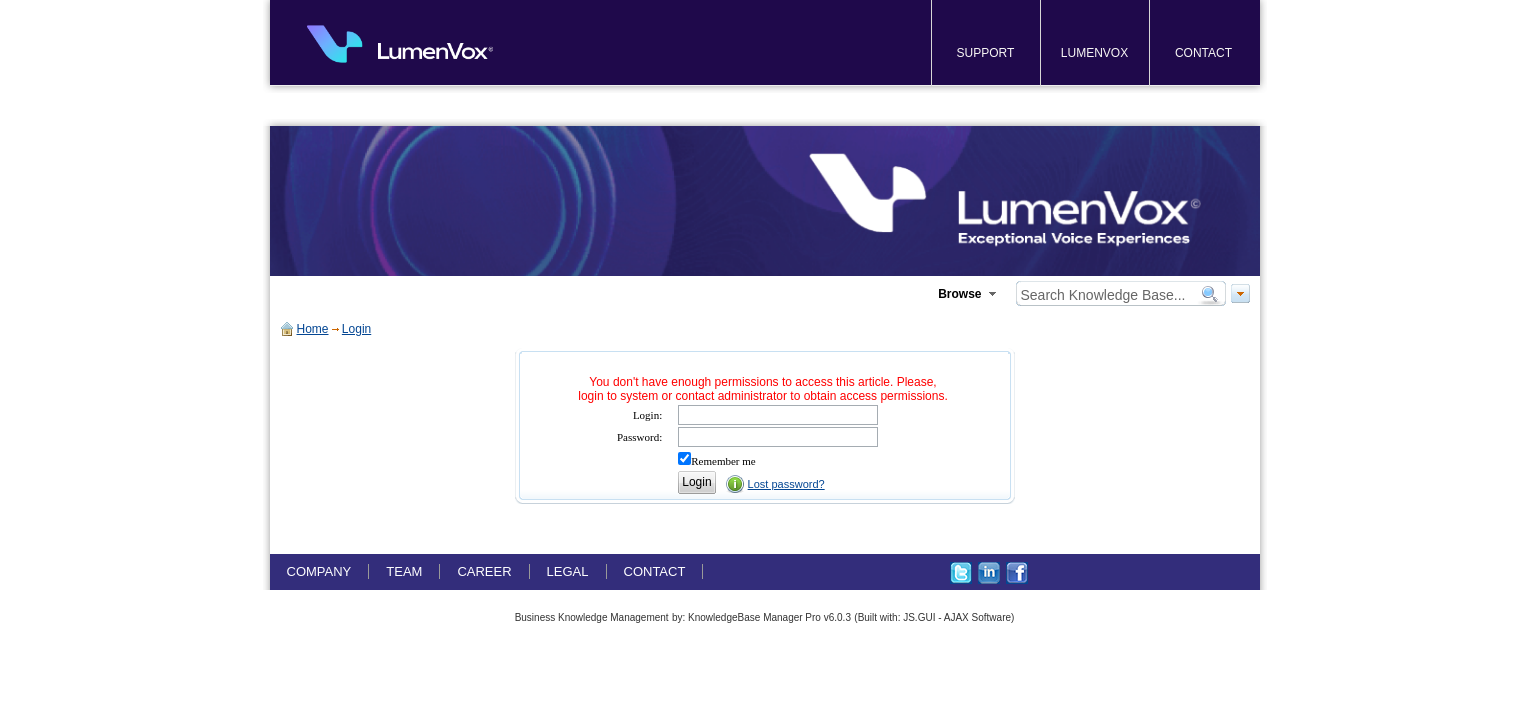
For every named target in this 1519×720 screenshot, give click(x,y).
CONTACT (1203, 53)
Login (356, 329)
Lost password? (786, 484)
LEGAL (568, 571)
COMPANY (319, 571)
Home (313, 329)
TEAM (404, 571)
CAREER (484, 571)
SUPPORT (986, 53)
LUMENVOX (1094, 53)
